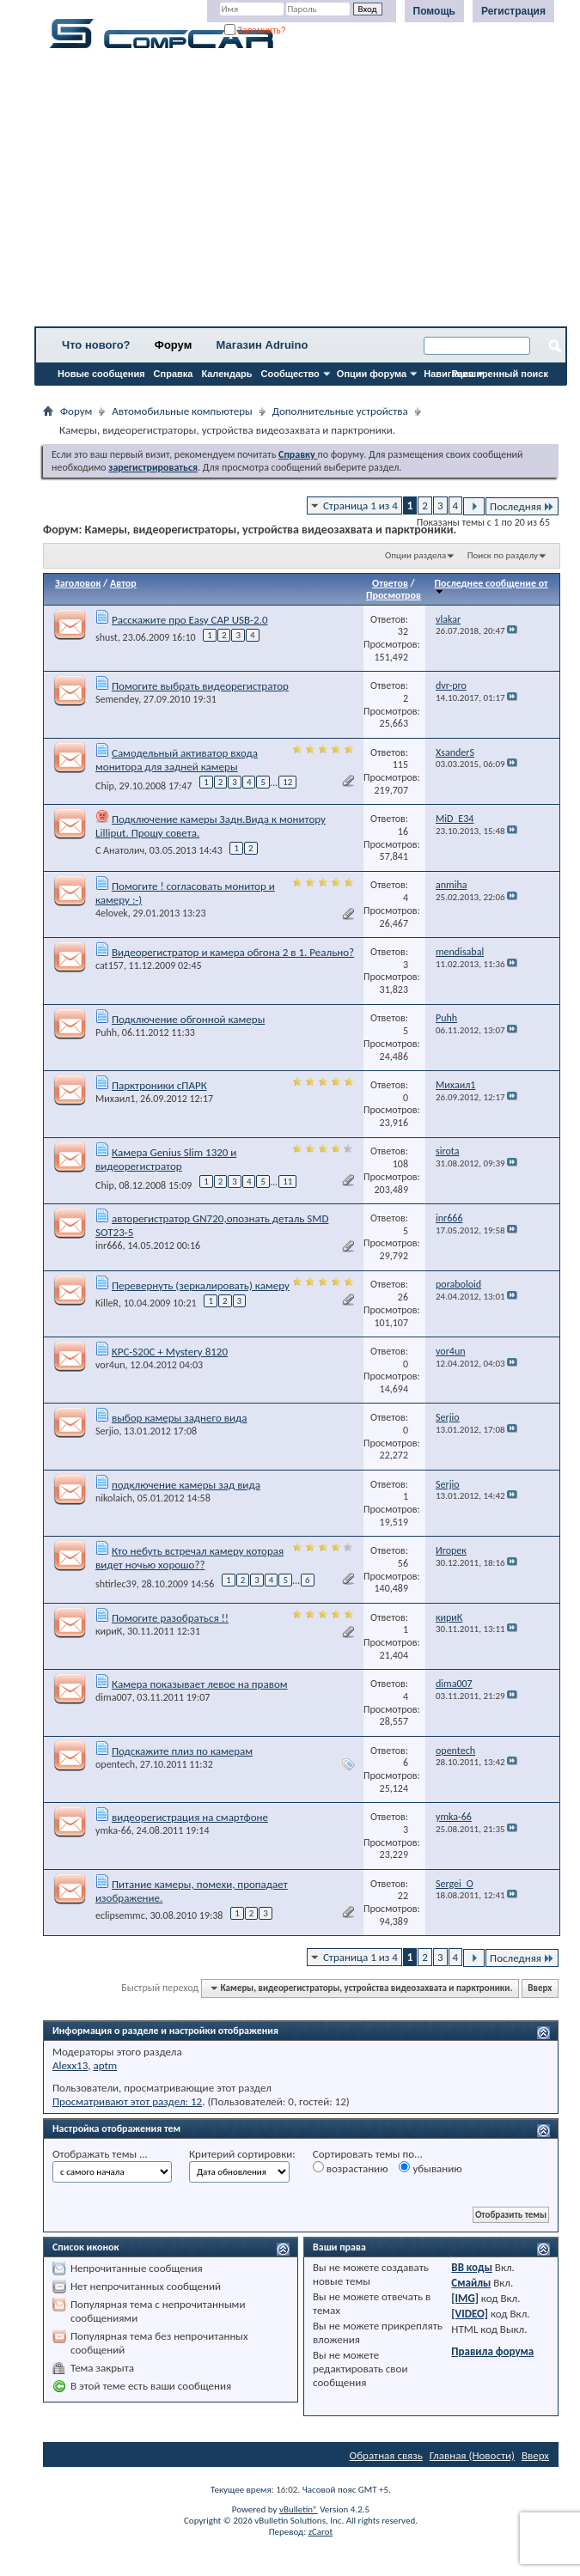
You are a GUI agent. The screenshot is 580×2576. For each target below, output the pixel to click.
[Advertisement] (300, 193)
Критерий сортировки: (242, 2153)
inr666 (109, 1245)
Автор (123, 583)
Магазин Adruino (262, 344)
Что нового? (96, 344)
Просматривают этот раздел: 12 (127, 2101)
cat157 (109, 965)
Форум (173, 344)
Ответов (390, 583)
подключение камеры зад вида (186, 1484)
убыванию (430, 2168)
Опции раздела (415, 555)
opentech (115, 1764)
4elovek (111, 913)
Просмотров (393, 595)
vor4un (110, 1365)
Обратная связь (386, 2455)
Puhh (106, 1032)
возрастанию (350, 2168)
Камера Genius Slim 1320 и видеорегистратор (165, 1159)
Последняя (522, 506)
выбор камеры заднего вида (179, 1417)
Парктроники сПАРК (159, 1085)
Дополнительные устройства (340, 411)
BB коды (471, 2267)
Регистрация (513, 11)
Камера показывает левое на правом (200, 1684)
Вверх (540, 1988)
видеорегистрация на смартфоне (190, 1817)
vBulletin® (298, 2509)
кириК (108, 1631)
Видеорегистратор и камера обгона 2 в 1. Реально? (233, 952)
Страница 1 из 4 (360, 505)
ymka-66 (113, 1830)
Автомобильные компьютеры (182, 411)
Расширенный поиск (500, 373)
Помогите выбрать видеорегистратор (200, 685)
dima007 (113, 1697)
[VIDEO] (469, 2313)
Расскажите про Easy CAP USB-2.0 (190, 619)
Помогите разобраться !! (170, 1617)
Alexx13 (70, 2065)
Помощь (434, 11)
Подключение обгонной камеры (188, 1019)
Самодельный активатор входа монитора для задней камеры (176, 759)
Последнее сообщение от (490, 586)
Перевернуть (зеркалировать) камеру (201, 1285)
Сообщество (290, 373)
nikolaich (113, 1498)
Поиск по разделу (502, 555)
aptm (105, 2065)
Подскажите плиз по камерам (182, 1751)
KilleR (107, 1303)
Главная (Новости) (472, 2455)
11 (287, 1181)
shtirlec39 (116, 1584)
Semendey (116, 699)
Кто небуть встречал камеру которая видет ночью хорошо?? (189, 1557)
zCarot (320, 2531)
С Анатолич (119, 850)
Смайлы (471, 2282)
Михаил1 (115, 1099)
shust (106, 637)
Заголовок (78, 583)
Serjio (107, 1431)
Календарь (226, 373)
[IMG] (465, 2298)
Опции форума (371, 373)
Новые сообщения (101, 373)
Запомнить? (255, 30)
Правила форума (492, 2351)
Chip (104, 786)
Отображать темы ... (100, 2153)
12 (287, 782)
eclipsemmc (120, 1915)
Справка (173, 373)
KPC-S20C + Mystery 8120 (170, 1351)
